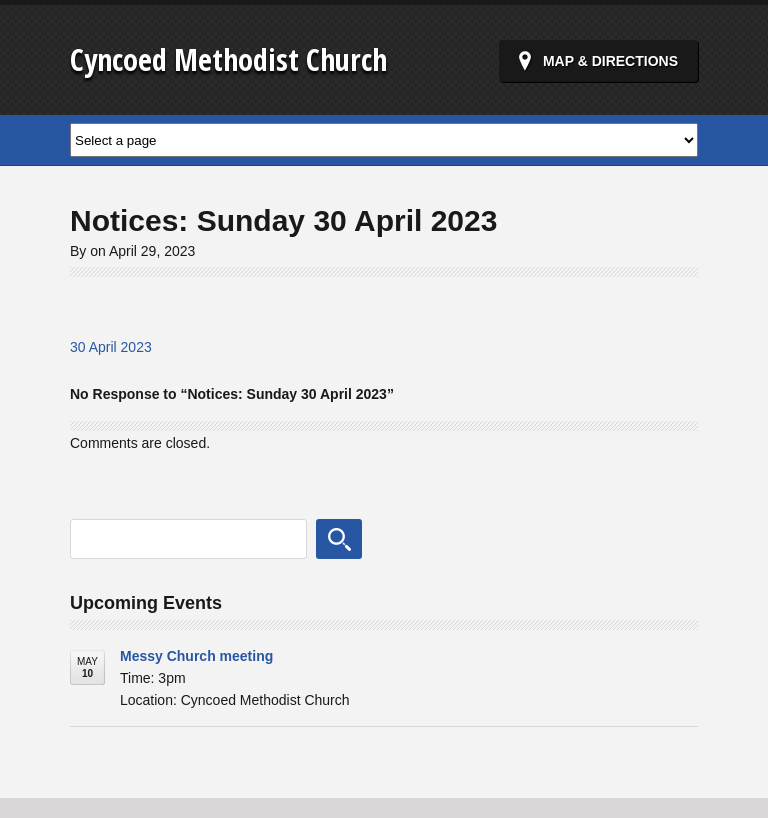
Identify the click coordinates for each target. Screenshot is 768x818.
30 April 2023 (111, 347)
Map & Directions (610, 61)
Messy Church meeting (196, 656)
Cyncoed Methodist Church (228, 59)
